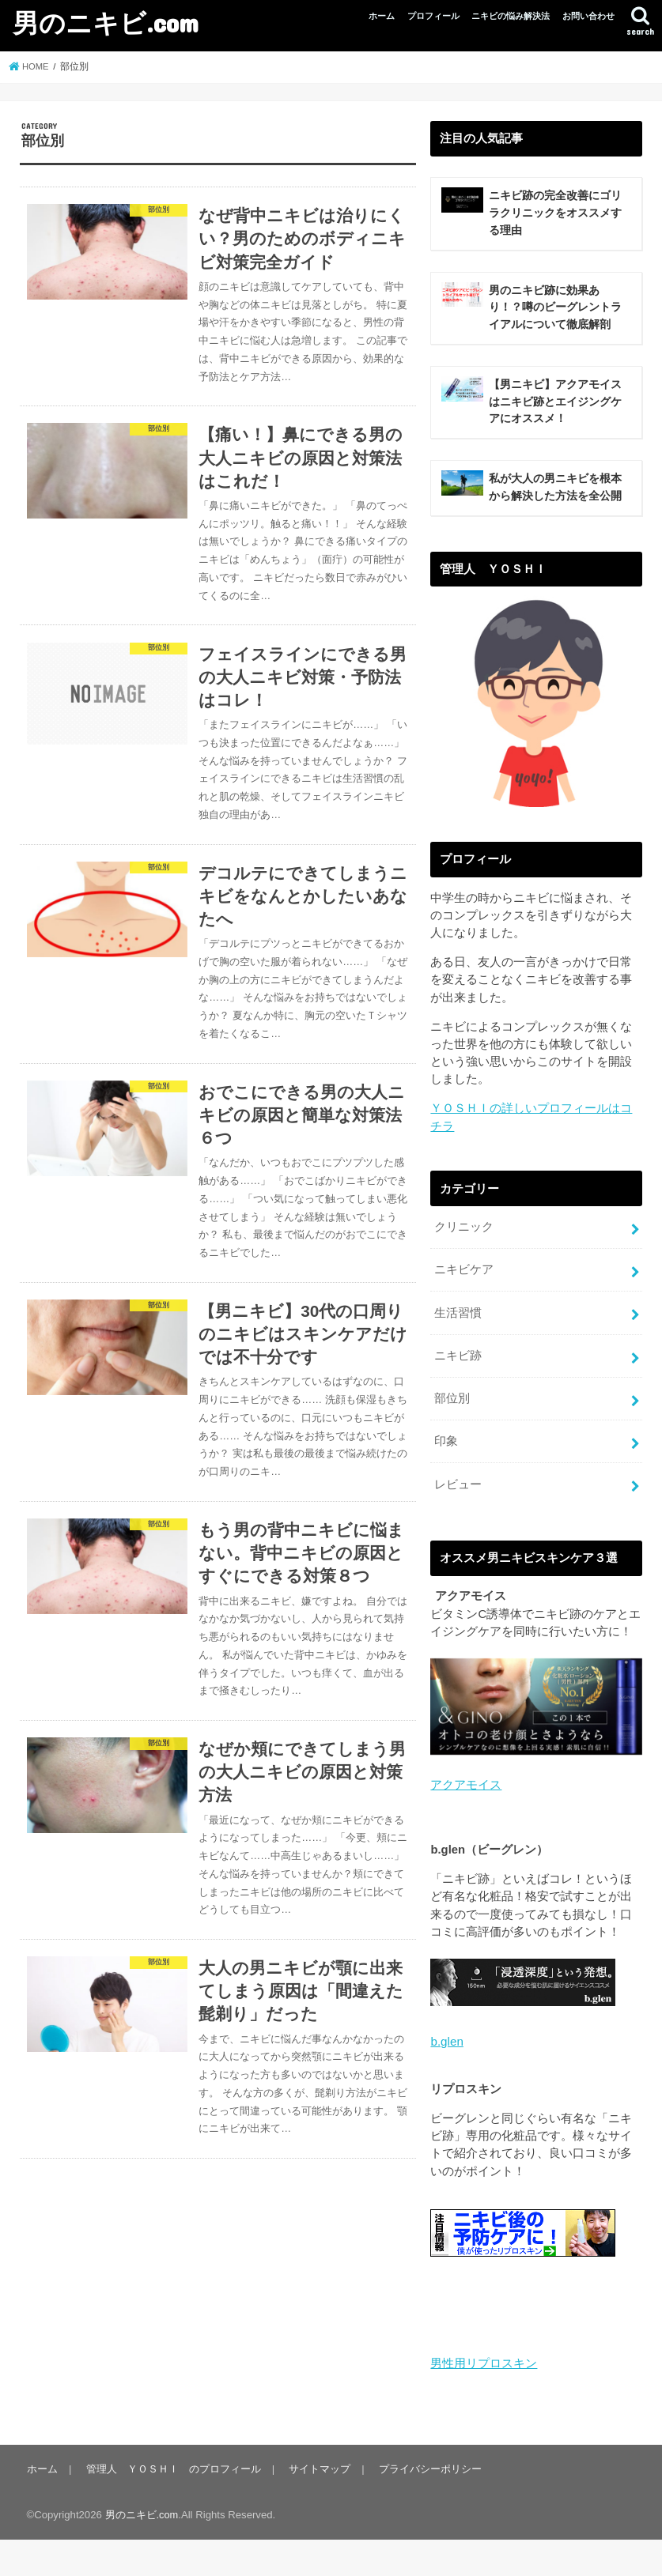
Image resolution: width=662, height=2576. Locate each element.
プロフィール (433, 16)
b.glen (446, 2079)
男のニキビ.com (106, 22)
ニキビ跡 (458, 1399)
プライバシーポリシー (425, 2505)
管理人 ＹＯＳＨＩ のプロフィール (171, 2505)
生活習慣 (458, 1357)
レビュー (458, 1524)
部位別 (452, 1441)
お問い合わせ (588, 16)
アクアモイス (465, 1824)
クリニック (464, 1273)
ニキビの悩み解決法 (510, 16)
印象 (446, 1483)
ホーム (382, 16)
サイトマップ (316, 2505)
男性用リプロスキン (483, 2400)
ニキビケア (464, 1315)
